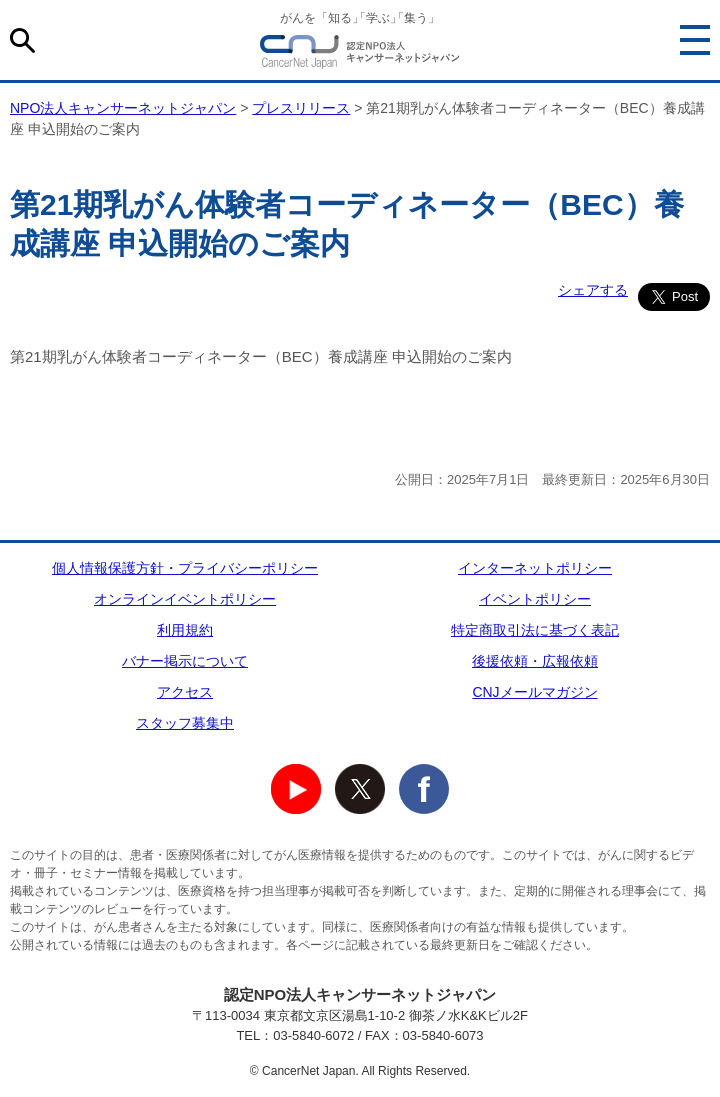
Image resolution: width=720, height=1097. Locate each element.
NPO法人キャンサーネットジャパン (360, 55)
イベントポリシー (535, 599)
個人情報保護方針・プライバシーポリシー (185, 568)
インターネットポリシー (535, 568)
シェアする (593, 290)
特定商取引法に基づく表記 (535, 630)
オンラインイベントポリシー (185, 599)
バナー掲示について (185, 661)
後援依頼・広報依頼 (535, 661)
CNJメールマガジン (534, 692)
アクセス (185, 692)
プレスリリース (301, 108)
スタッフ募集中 (185, 723)
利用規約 (185, 630)
